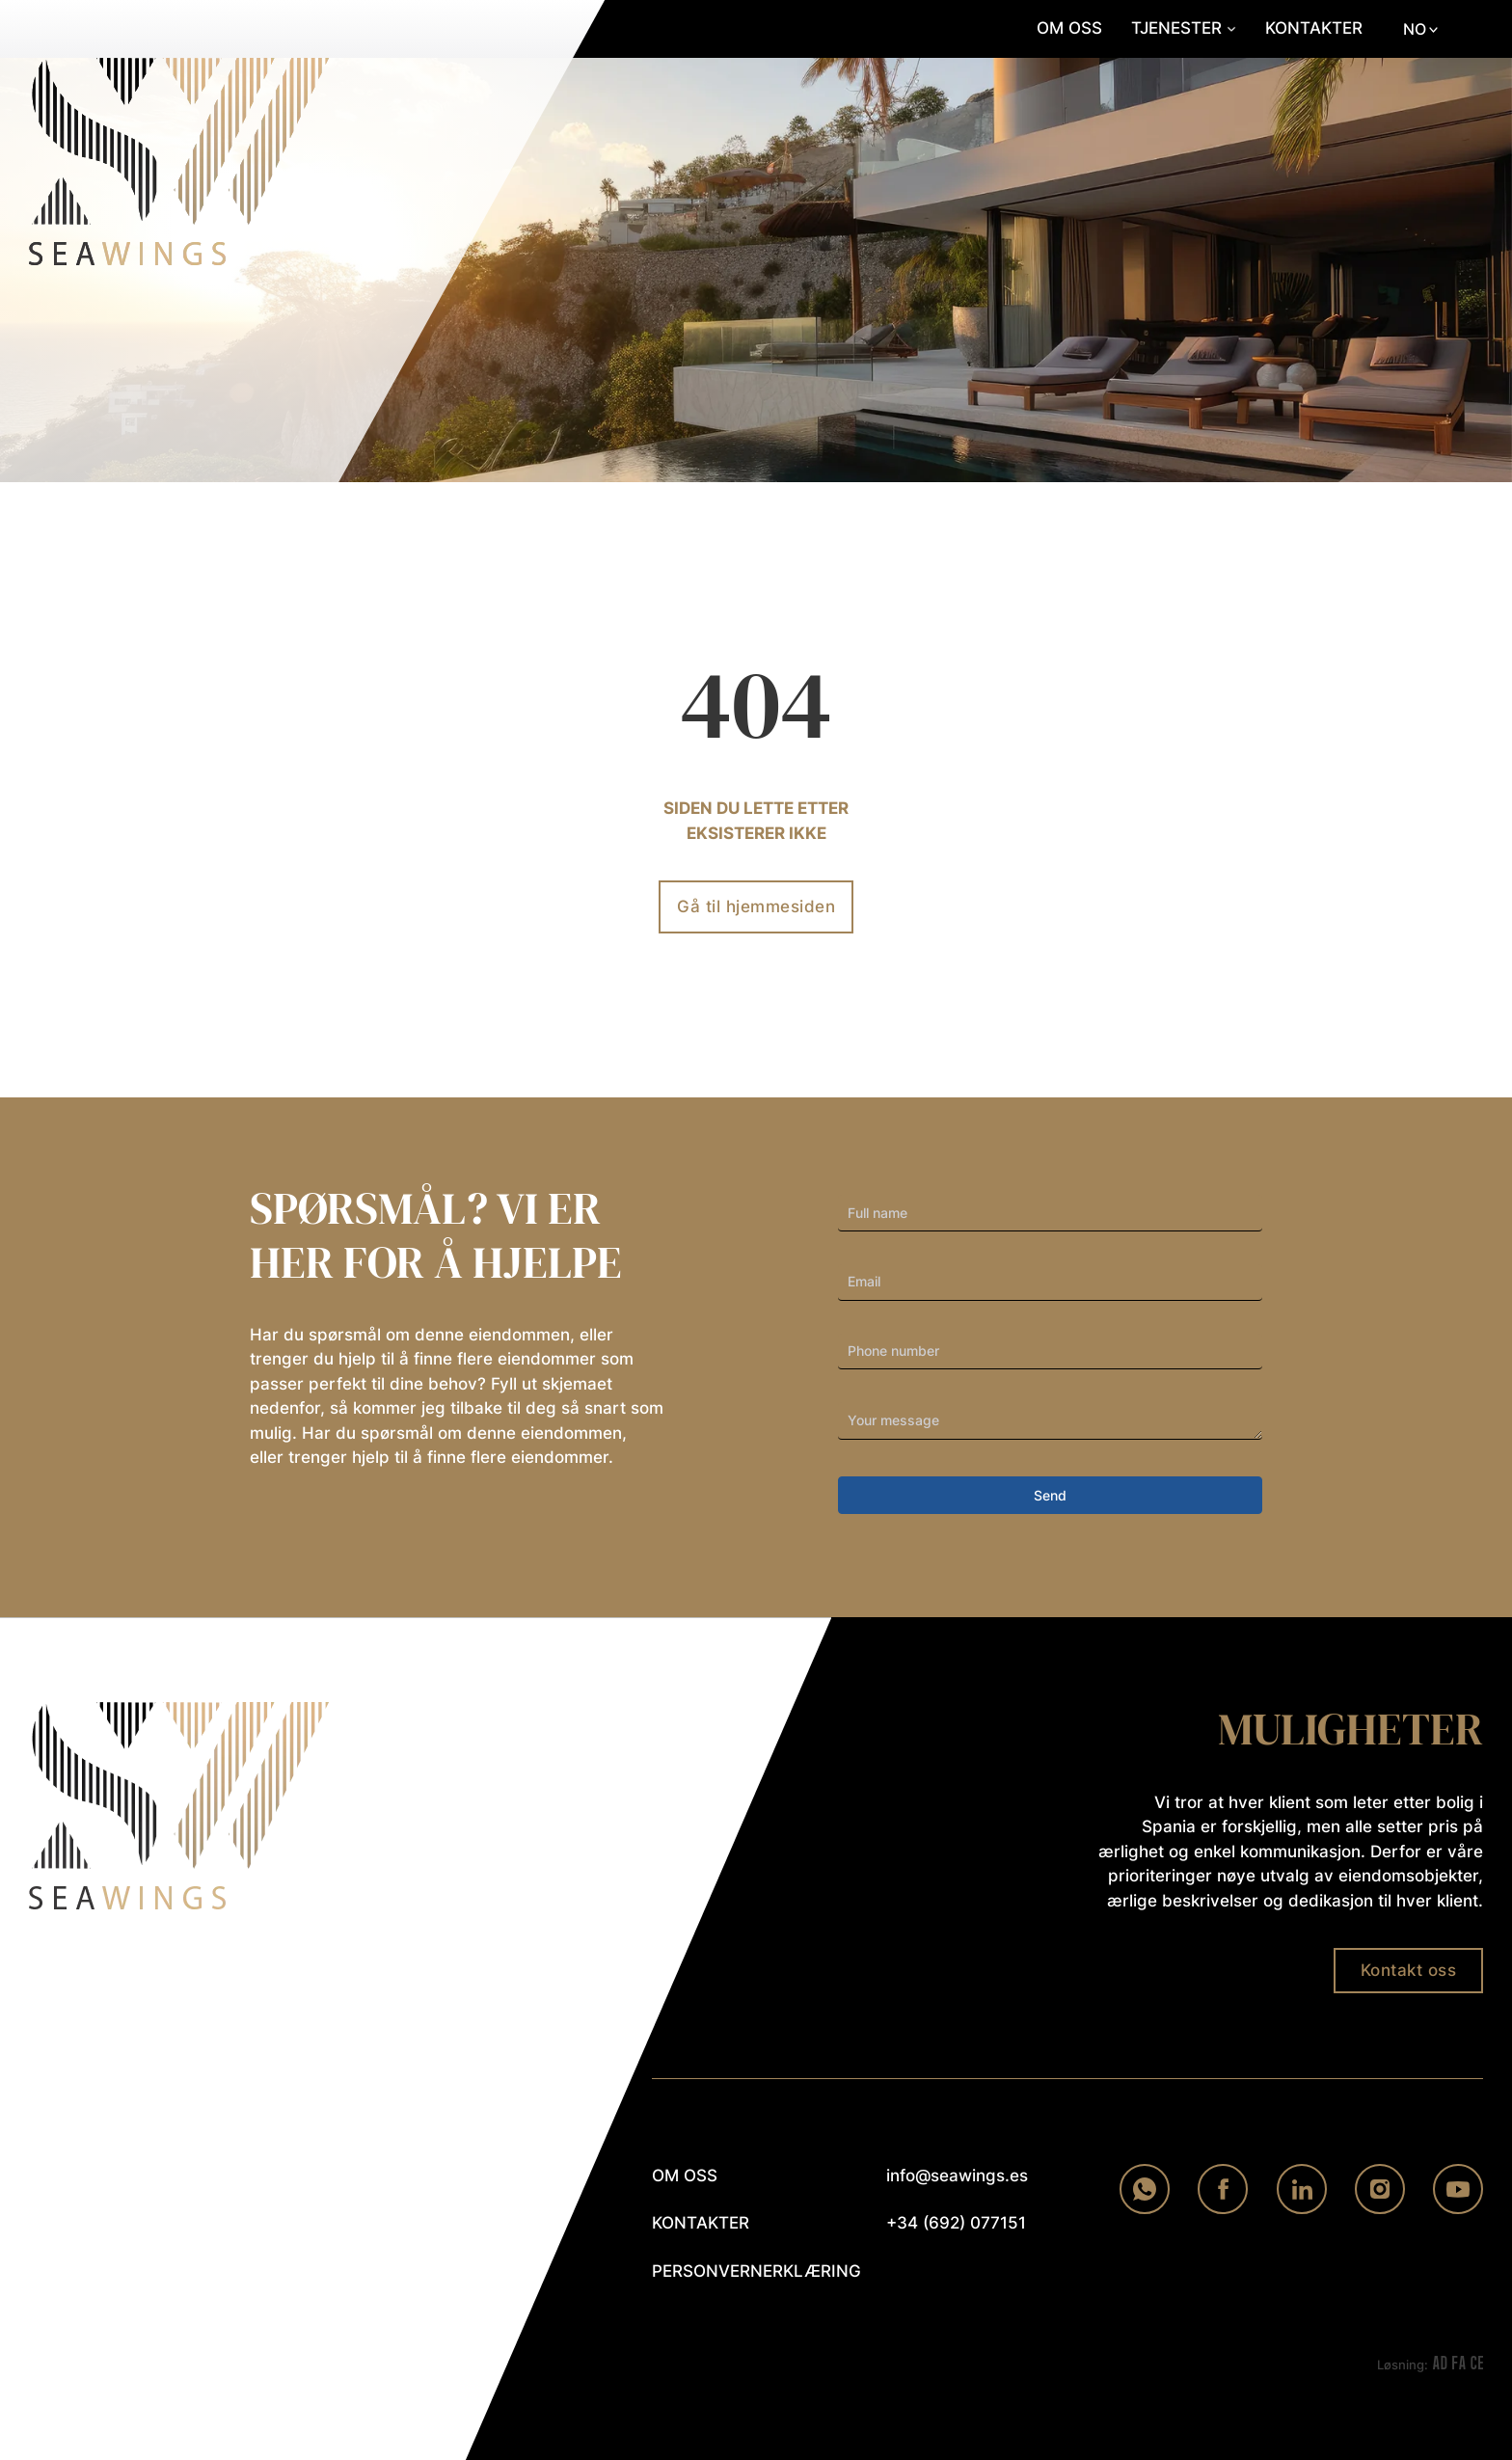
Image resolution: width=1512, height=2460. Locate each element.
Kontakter (1314, 28)
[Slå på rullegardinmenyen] (1231, 29)
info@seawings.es (957, 2175)
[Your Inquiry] (1050, 1421)
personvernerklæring (742, 2271)
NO (1414, 29)
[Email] (1050, 1282)
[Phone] (1050, 1352)
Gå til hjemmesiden (756, 906)
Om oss (1069, 28)
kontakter (700, 2222)
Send (1050, 1495)
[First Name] (1050, 1213)
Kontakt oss (1409, 1970)
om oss (684, 2175)
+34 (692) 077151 (956, 2222)
